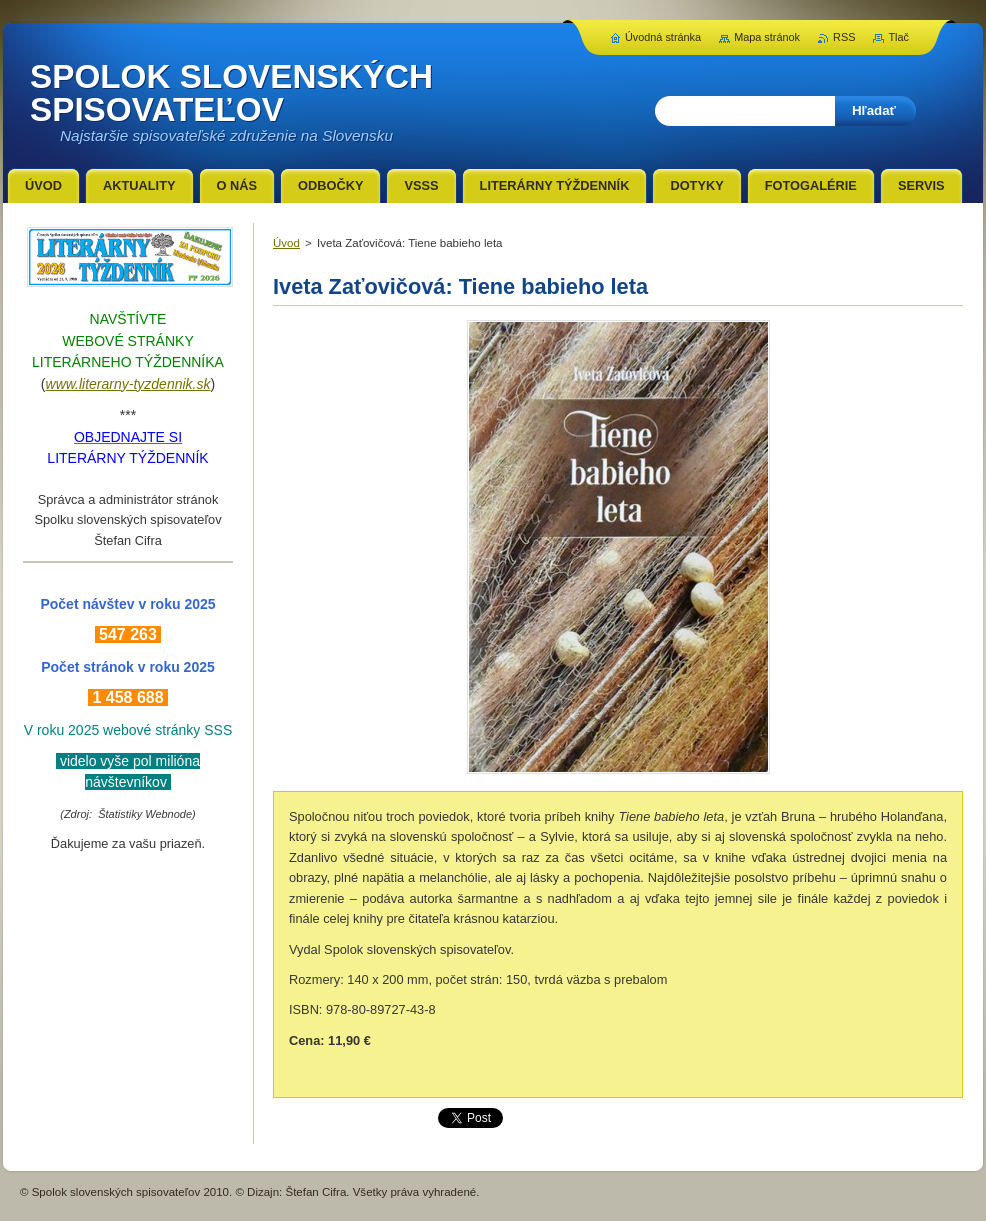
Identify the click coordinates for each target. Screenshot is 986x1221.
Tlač (898, 37)
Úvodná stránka (663, 37)
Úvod (286, 243)
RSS (844, 37)
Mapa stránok (767, 37)
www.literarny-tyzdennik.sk (128, 384)
